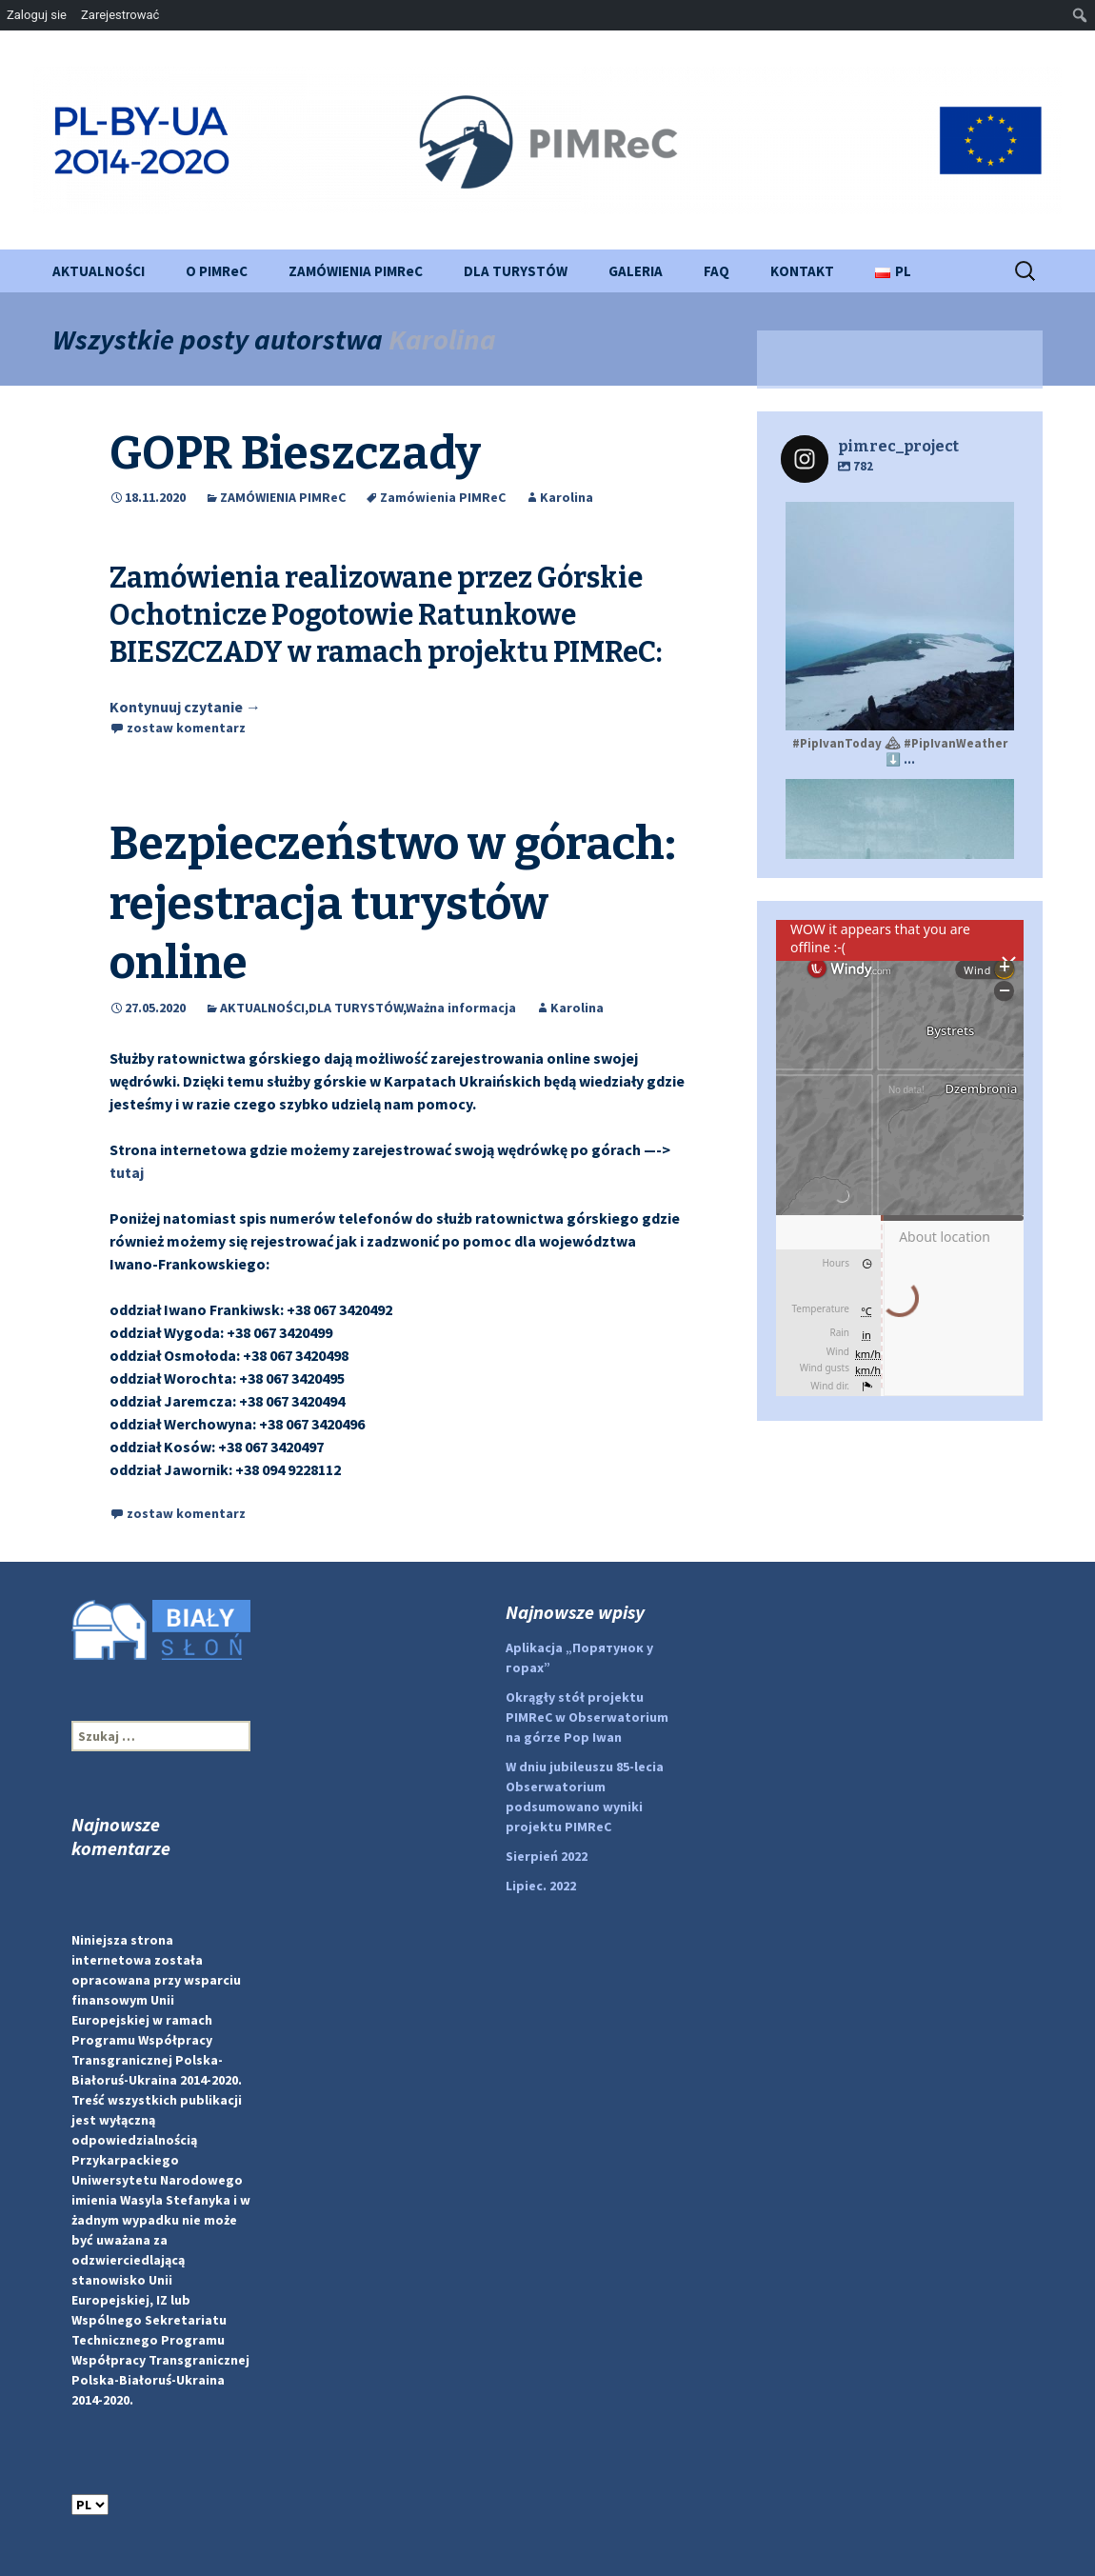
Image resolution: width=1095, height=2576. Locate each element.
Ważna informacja (461, 1007)
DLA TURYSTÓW (515, 271)
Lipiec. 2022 (541, 1885)
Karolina (442, 339)
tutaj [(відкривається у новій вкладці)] (127, 1172)
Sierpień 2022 (546, 1856)
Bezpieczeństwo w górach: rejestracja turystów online (393, 903)
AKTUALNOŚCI (98, 271)
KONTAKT (802, 271)
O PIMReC (217, 271)
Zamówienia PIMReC (443, 497)
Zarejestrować (120, 15)
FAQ (716, 271)
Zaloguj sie (37, 15)
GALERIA (635, 271)
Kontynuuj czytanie (185, 706)
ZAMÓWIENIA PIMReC (356, 271)
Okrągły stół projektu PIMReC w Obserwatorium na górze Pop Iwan (587, 1717)
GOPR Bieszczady (295, 453)
